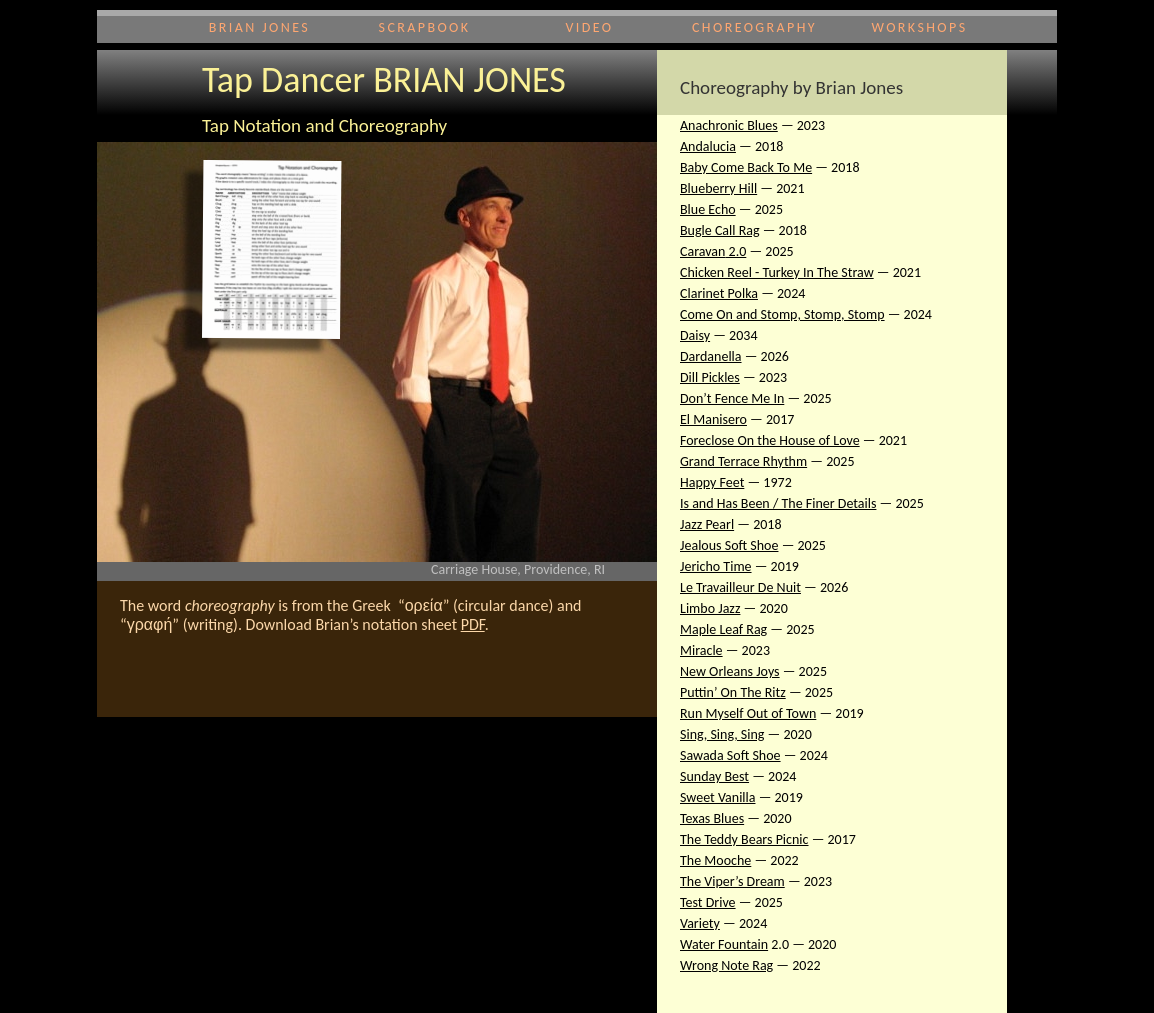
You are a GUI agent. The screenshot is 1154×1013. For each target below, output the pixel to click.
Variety (700, 923)
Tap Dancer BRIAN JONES (384, 80)
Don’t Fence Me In (732, 398)
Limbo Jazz (710, 608)
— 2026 (765, 356)
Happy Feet (712, 482)
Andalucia (708, 146)
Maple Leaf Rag (723, 629)
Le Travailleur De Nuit (740, 587)
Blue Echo (708, 209)
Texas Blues (712, 818)
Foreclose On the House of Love (770, 440)
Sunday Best (714, 776)
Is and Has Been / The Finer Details (778, 503)
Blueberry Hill (718, 188)
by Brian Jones (845, 87)
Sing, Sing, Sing (722, 734)
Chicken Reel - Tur (730, 272)
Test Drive (708, 902)
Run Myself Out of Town (748, 713)
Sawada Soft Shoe (730, 755)
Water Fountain (724, 944)
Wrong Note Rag (726, 965)
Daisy (695, 335)
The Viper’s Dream (732, 881)
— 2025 (830, 461)
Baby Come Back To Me (746, 167)
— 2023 (801, 125)
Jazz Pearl (707, 524)
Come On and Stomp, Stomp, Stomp (782, 314)
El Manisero (713, 419)
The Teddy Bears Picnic (744, 839)
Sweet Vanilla (717, 797)
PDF (473, 624)
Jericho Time (716, 566)
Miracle (701, 650)
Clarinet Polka (719, 293)
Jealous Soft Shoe (729, 545)
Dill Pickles (710, 377)
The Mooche (715, 860)
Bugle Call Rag (720, 230)
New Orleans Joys (730, 671)
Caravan (702, 251)
